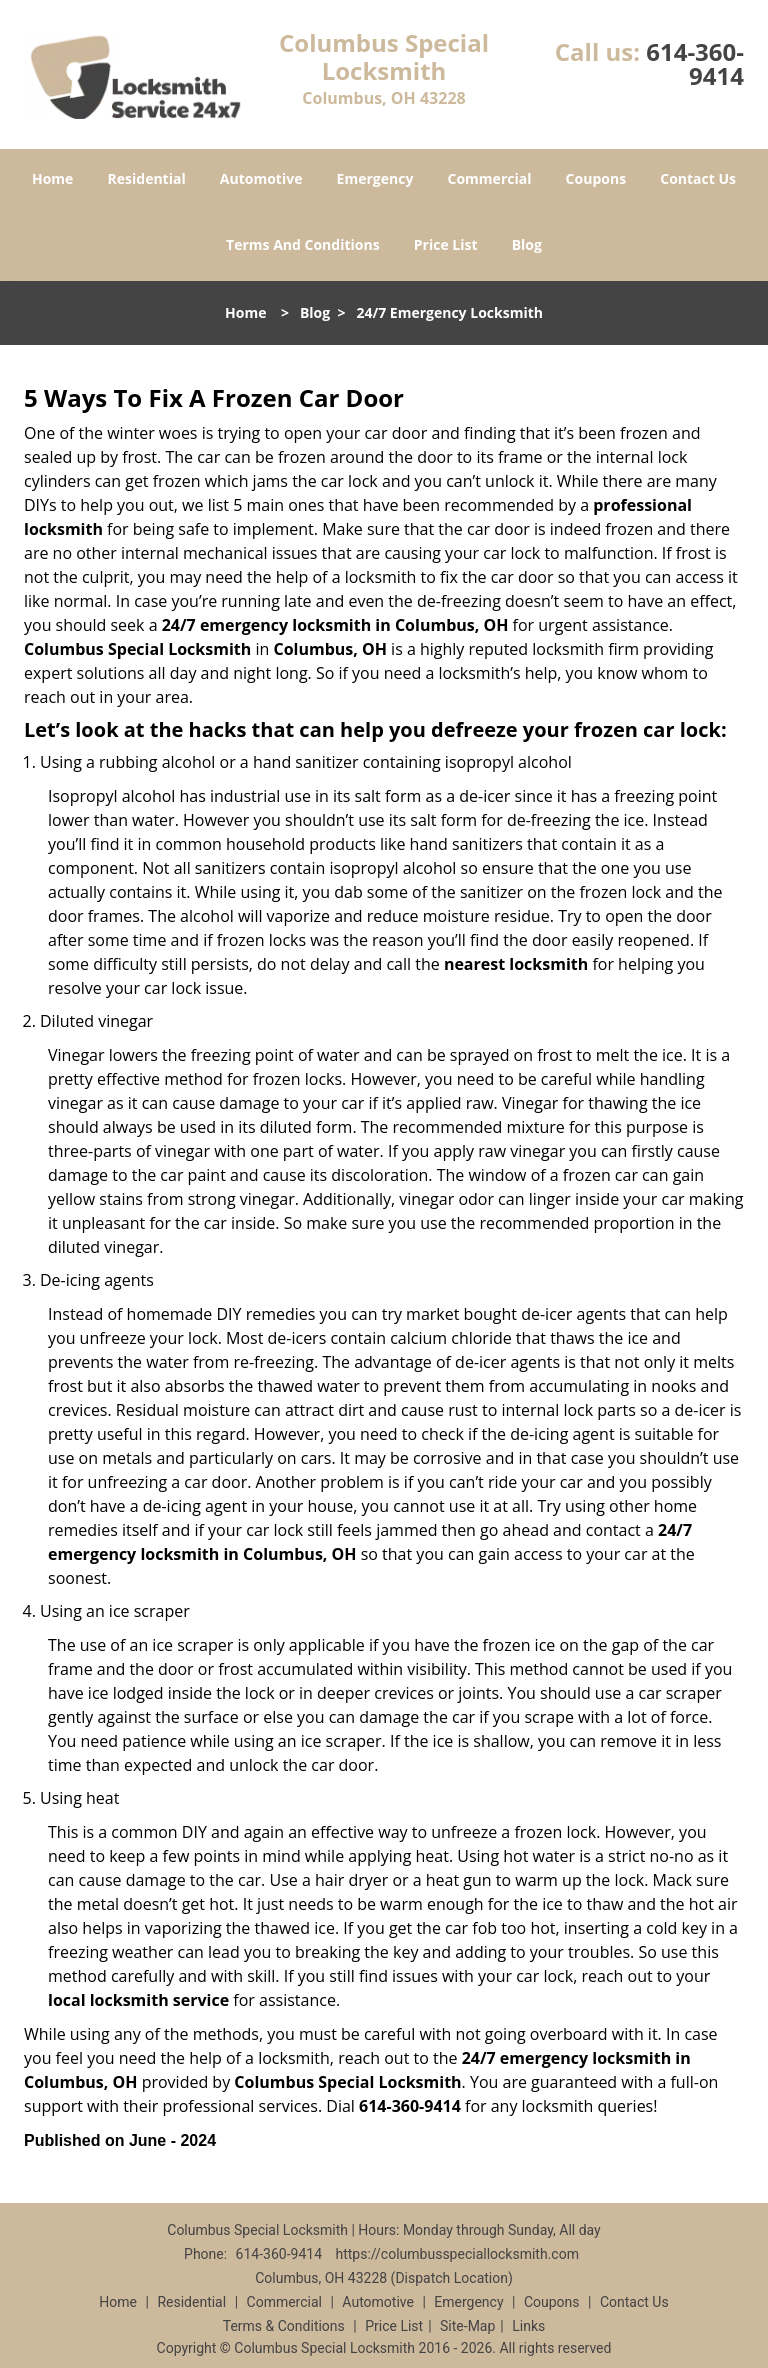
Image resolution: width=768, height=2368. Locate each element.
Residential (147, 178)
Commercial (490, 178)
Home (52, 178)
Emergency (375, 178)
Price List (446, 244)
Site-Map (467, 2326)
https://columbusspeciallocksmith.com (457, 2254)
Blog (527, 244)
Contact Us (698, 178)
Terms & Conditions (284, 2326)
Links (528, 2326)
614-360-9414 (695, 63)
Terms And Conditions (303, 244)
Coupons (596, 178)
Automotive (261, 178)
